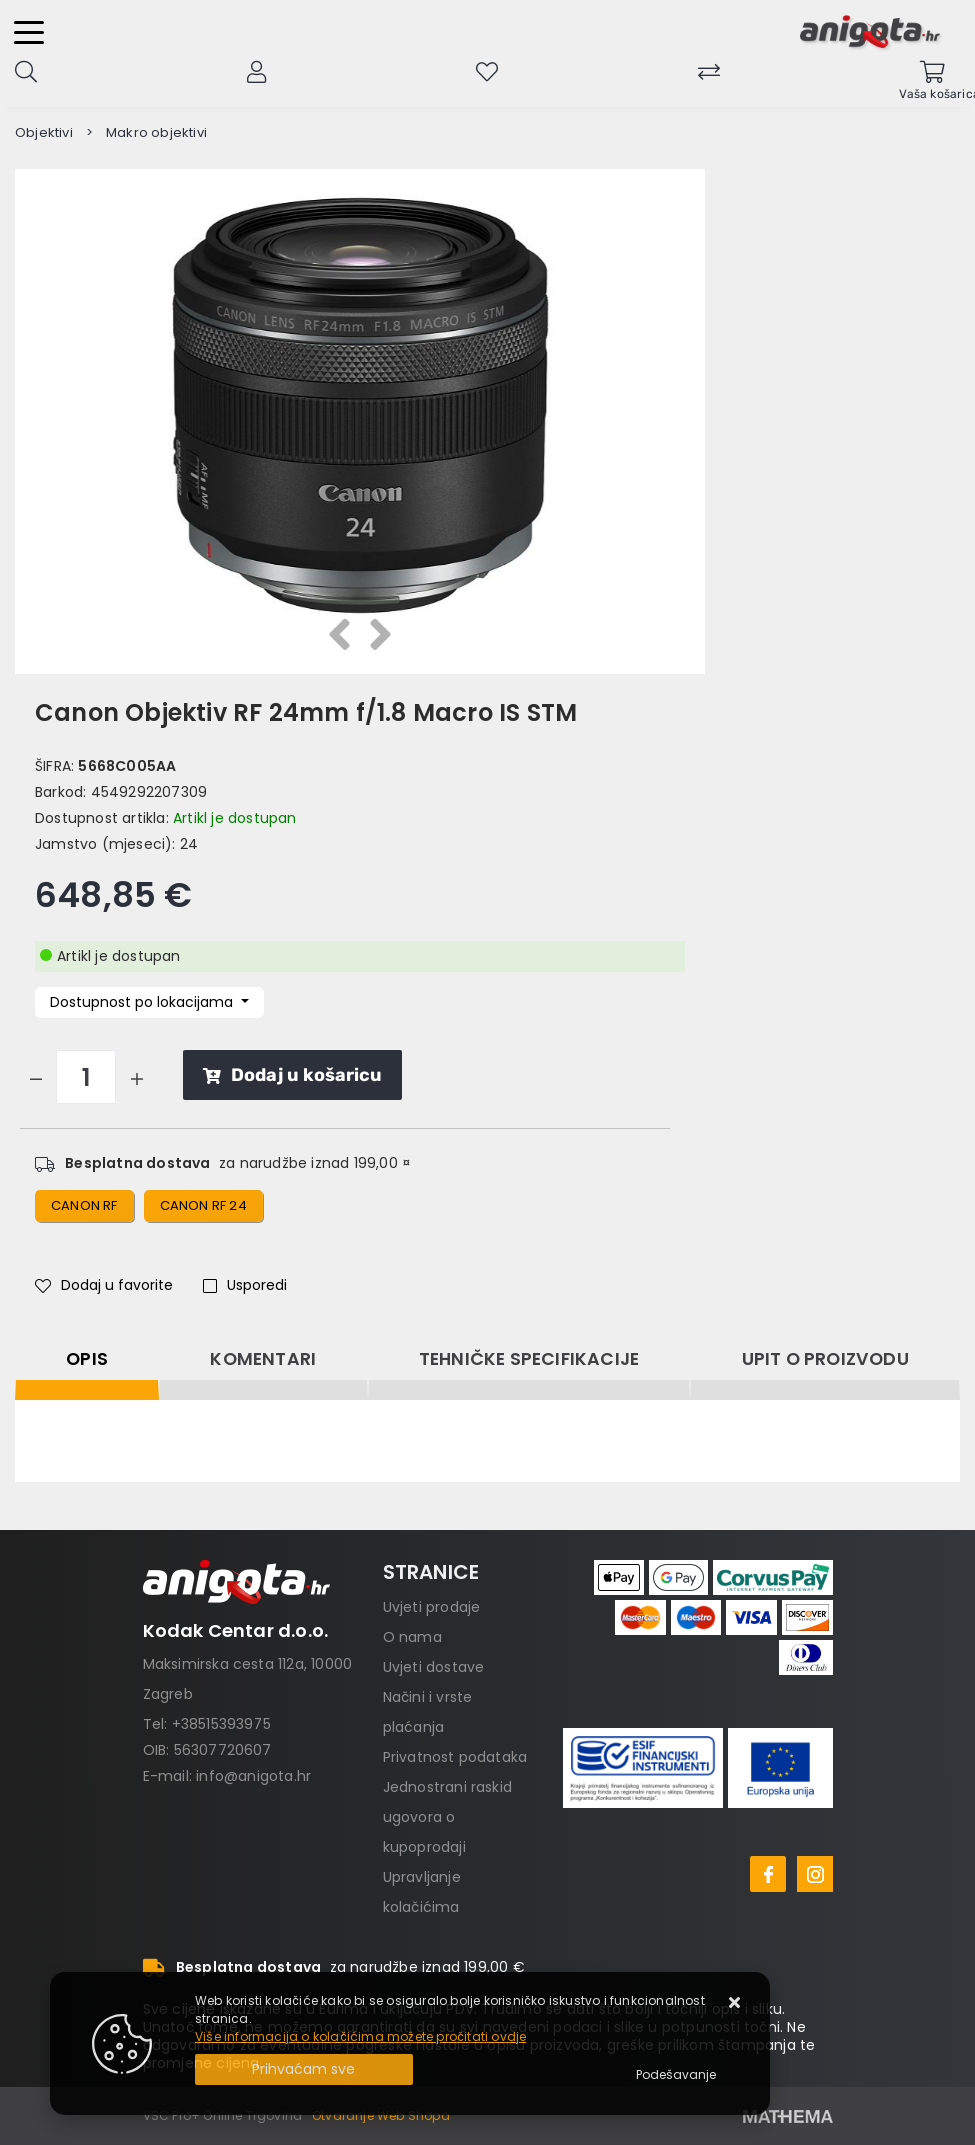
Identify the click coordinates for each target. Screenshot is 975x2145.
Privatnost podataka (455, 1757)
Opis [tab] (87, 1359)
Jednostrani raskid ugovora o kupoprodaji (448, 1817)
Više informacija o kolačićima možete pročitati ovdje (360, 2036)
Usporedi (245, 1285)
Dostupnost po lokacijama (143, 1002)
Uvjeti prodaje (432, 1607)
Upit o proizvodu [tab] (825, 1359)
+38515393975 (221, 1724)
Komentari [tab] (263, 1359)
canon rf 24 (203, 1205)
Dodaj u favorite (104, 1285)
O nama (412, 1637)
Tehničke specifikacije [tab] (529, 1359)
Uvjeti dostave (434, 1667)
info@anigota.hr (253, 1776)
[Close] (304, 2069)
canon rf (84, 1205)
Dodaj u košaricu (292, 1075)
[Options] (676, 2075)
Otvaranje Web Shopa (381, 2115)
